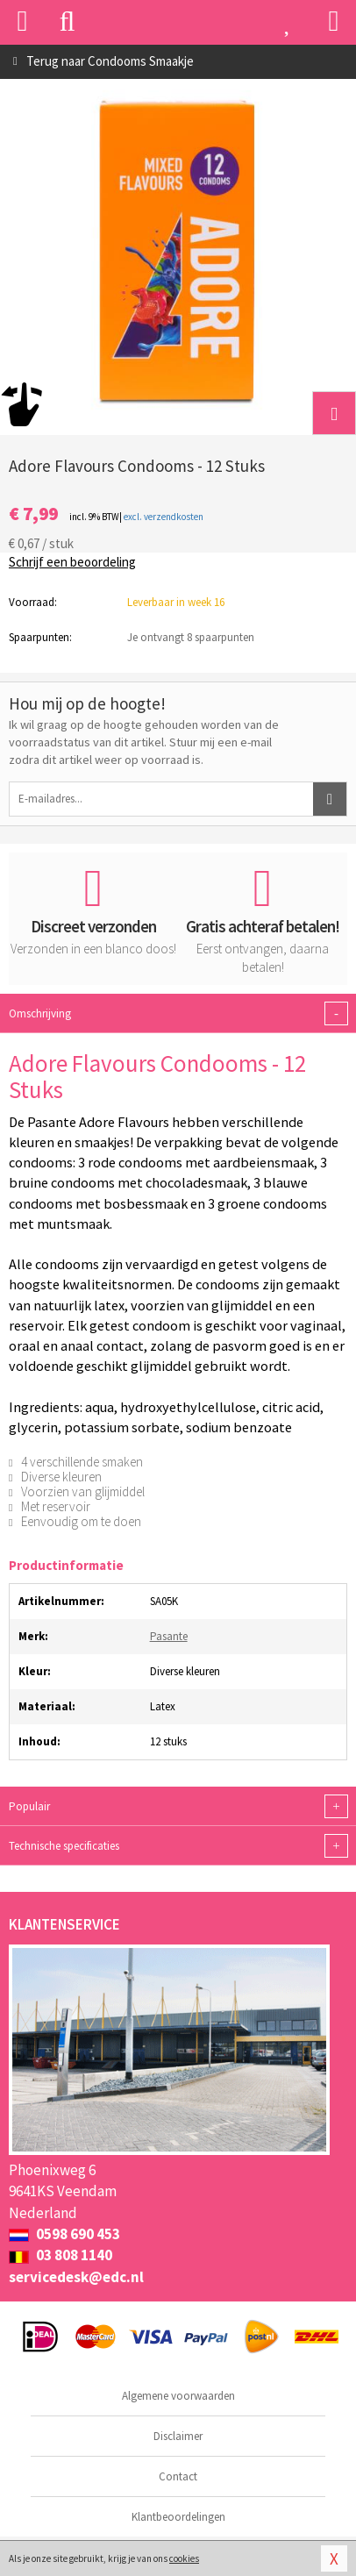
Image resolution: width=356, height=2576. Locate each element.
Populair (178, 1806)
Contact (178, 2476)
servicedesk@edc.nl (76, 2277)
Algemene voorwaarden (178, 2395)
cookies (184, 2558)
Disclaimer (178, 2436)
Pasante (169, 1636)
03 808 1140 (60, 2255)
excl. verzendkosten (163, 516)
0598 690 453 (64, 2234)
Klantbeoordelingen (178, 2516)
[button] (334, 413)
